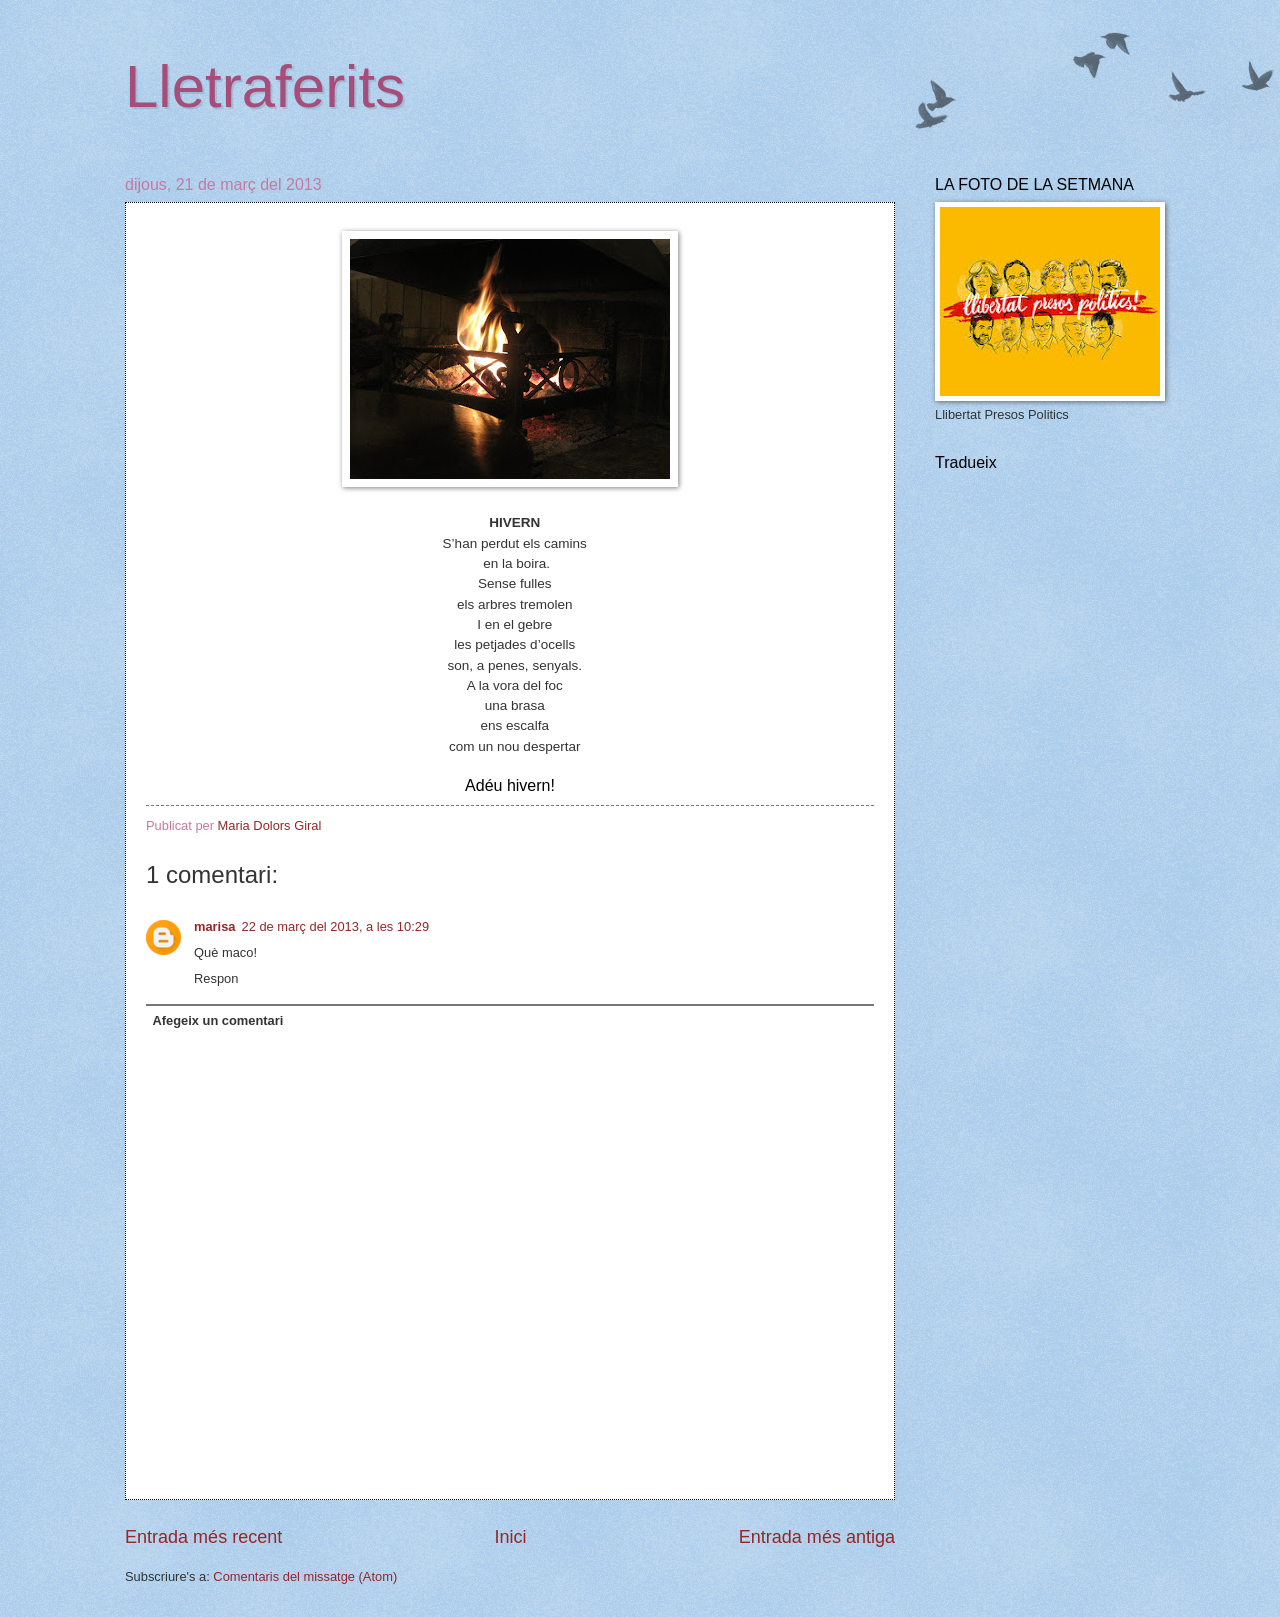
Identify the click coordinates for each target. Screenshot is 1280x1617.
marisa (215, 926)
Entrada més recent (203, 1537)
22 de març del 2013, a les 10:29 (336, 926)
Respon (216, 978)
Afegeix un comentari (217, 1020)
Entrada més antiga (817, 1537)
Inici (510, 1537)
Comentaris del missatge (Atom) (305, 1576)
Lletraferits (265, 86)
